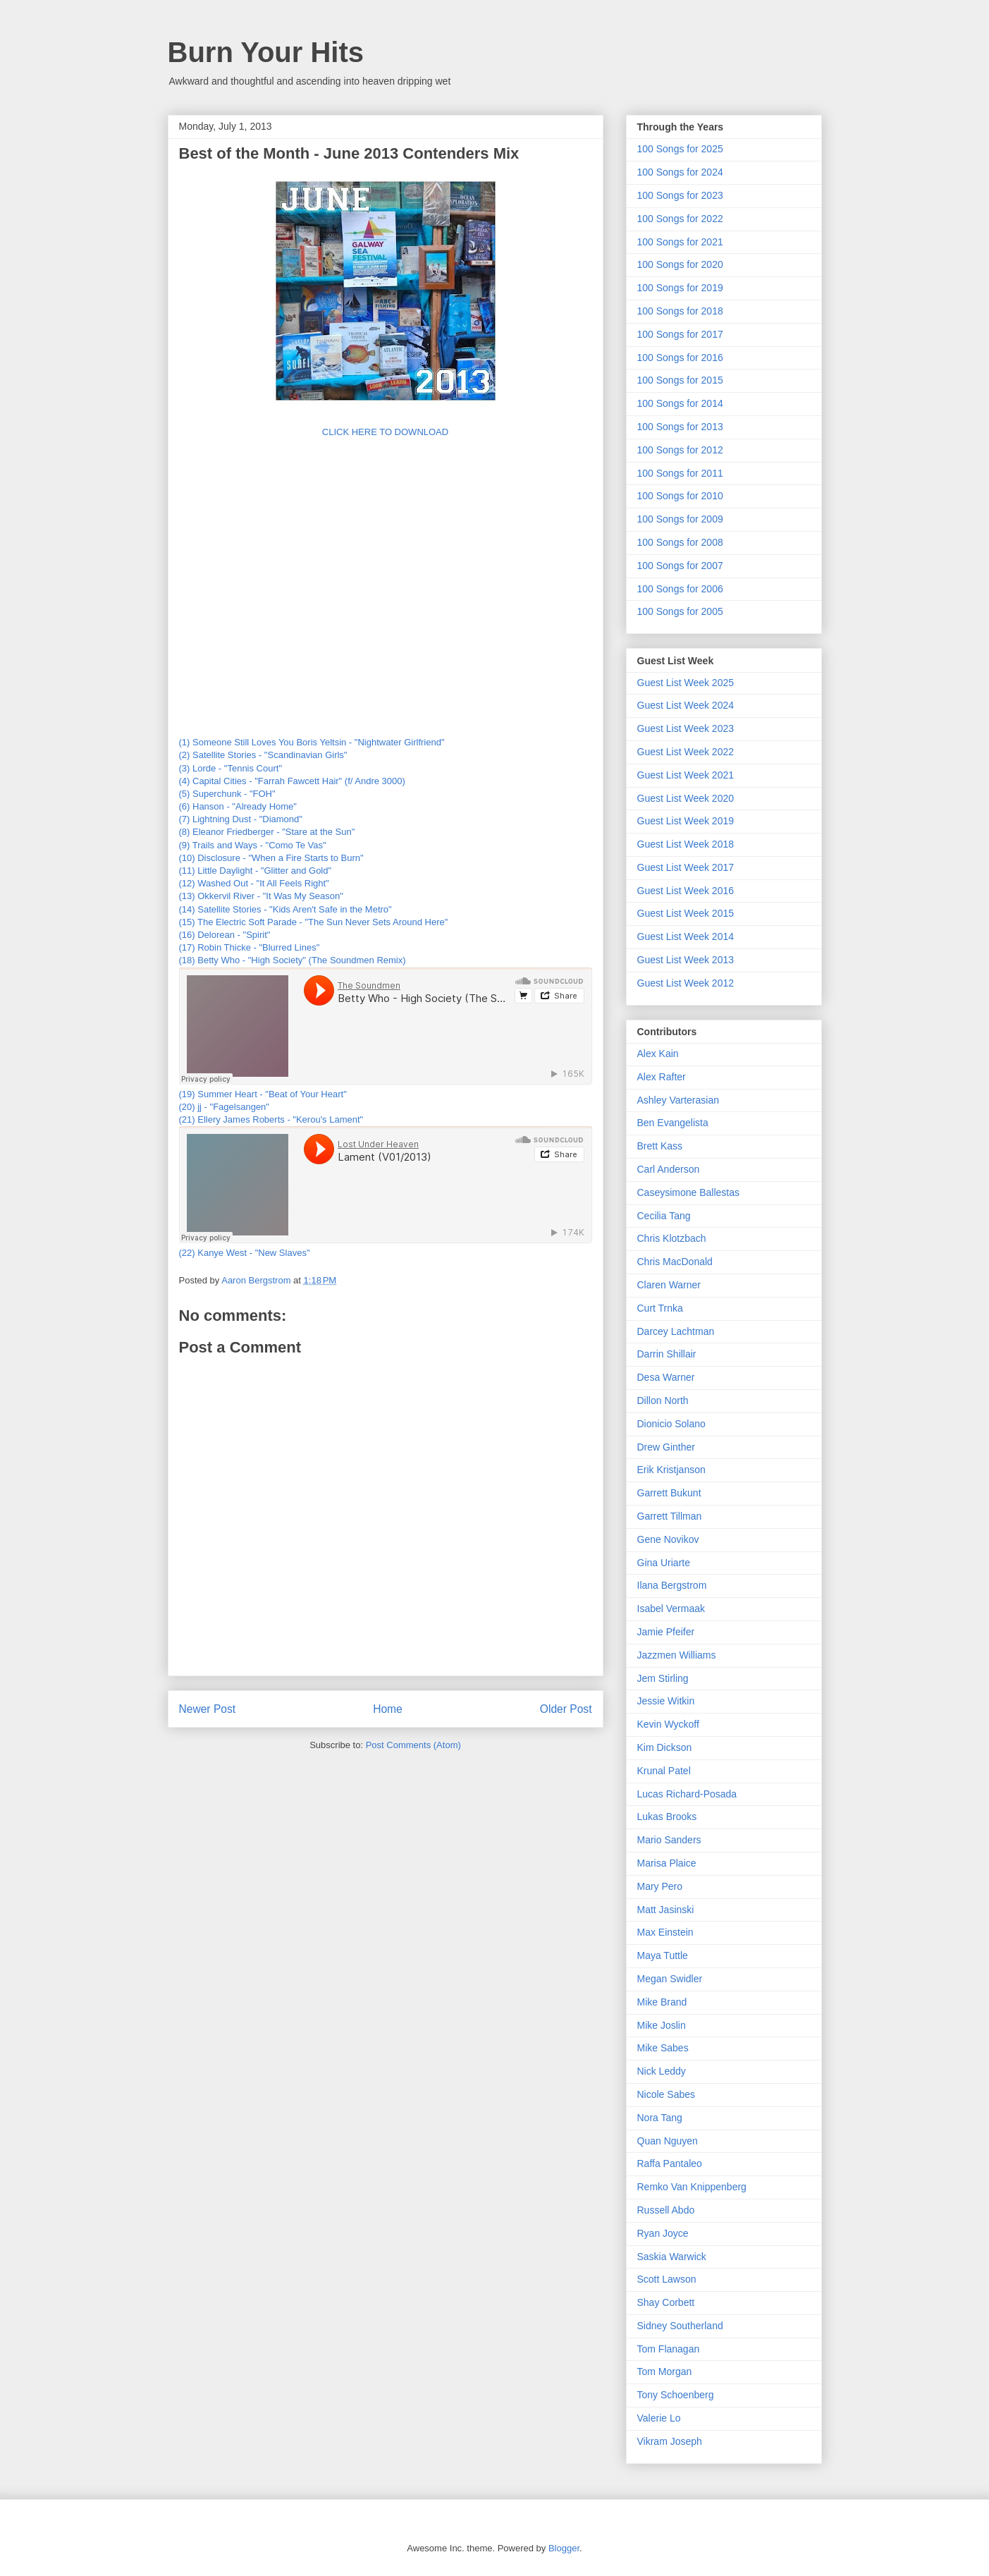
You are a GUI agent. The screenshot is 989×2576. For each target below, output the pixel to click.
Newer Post (207, 1709)
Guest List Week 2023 (685, 728)
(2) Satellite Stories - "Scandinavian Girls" (263, 755)
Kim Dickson (664, 1747)
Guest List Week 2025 (685, 682)
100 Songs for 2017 (680, 334)
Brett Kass (660, 1146)
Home (388, 1709)
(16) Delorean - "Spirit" (225, 934)
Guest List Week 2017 (685, 867)
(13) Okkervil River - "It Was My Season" (261, 896)
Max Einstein (665, 1932)
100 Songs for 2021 (680, 242)
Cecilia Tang (664, 1215)
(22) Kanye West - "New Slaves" (244, 1252)
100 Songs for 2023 (680, 195)
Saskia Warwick (671, 2256)
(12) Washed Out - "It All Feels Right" (254, 883)
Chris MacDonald (675, 1261)
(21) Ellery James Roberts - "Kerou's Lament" (271, 1119)
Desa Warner (666, 1377)
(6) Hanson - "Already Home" (238, 806)
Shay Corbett (666, 2302)
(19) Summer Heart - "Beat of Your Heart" (263, 1094)
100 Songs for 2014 (680, 403)
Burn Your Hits (266, 52)
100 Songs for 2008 (680, 542)
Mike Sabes (663, 2047)
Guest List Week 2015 (685, 913)
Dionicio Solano (671, 1423)
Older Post (566, 1709)
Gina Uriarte (663, 1562)
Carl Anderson (668, 1169)
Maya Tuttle (662, 1955)
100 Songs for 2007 (680, 565)
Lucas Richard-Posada (687, 1794)
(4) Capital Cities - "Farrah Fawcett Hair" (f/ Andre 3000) (292, 781)
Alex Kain (658, 1053)
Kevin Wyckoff (668, 1724)
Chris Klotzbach (671, 1238)
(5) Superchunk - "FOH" (227, 793)
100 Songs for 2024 (680, 172)
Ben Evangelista (672, 1122)
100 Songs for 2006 (680, 588)
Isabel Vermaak (671, 1608)
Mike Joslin (661, 2025)
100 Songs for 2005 (680, 611)
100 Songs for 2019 (680, 287)
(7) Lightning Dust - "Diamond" (240, 819)
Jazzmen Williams (676, 1655)
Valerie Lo (659, 2418)
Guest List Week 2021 (685, 775)
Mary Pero (660, 1886)
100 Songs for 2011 (680, 473)
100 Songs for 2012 (680, 450)
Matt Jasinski (665, 1909)
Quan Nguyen (667, 2141)
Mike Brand (662, 2002)
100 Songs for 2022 (680, 218)
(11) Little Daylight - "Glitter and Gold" (255, 870)
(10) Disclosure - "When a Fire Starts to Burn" (271, 858)
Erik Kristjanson (671, 1469)
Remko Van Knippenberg (692, 2186)
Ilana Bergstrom (672, 1585)
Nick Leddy (661, 2071)
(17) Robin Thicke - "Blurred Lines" (249, 947)
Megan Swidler (670, 1978)
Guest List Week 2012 (685, 983)
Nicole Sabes (666, 2094)
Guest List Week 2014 (685, 936)
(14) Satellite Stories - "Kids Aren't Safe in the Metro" (285, 909)
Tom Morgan (664, 2371)
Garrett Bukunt (669, 1492)
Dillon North (663, 1400)
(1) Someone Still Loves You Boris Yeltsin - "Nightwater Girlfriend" (312, 742)
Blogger (563, 2548)
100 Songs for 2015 (680, 380)
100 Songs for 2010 (680, 495)
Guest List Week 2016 (685, 890)
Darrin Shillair (666, 1354)
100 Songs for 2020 (680, 264)
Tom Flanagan (668, 2349)
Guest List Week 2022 (685, 751)
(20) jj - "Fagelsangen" (224, 1106)
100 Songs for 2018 (680, 311)
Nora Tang (659, 2117)
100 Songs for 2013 (680, 426)
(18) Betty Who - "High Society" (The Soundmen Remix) (292, 960)
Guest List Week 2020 (685, 798)
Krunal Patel (664, 1770)
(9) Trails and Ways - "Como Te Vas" (252, 845)
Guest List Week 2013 (685, 959)
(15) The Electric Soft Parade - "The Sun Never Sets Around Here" (313, 922)
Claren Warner (669, 1284)
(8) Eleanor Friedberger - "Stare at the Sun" (267, 831)
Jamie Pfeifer (666, 1631)
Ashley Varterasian (678, 1100)
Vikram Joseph (669, 2441)
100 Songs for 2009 (680, 519)
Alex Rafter (661, 1076)
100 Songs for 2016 (680, 357)
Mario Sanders (669, 1839)
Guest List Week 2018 (685, 844)
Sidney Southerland (680, 2325)
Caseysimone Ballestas (688, 1192)
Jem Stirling (663, 1678)
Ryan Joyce (663, 2233)
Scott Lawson (666, 2279)
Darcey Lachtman (676, 1331)
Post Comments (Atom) (413, 1745)
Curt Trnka (660, 1308)
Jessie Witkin (666, 1701)
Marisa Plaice (666, 1863)
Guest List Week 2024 (685, 705)
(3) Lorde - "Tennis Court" (231, 768)
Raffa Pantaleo (669, 2163)
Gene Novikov (668, 1539)
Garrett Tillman (669, 1516)
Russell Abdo (666, 2210)
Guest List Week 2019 (685, 820)
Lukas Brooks (667, 1816)
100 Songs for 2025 (680, 148)
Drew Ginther (666, 1447)
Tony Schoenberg (675, 2394)
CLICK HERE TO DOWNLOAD (385, 432)
